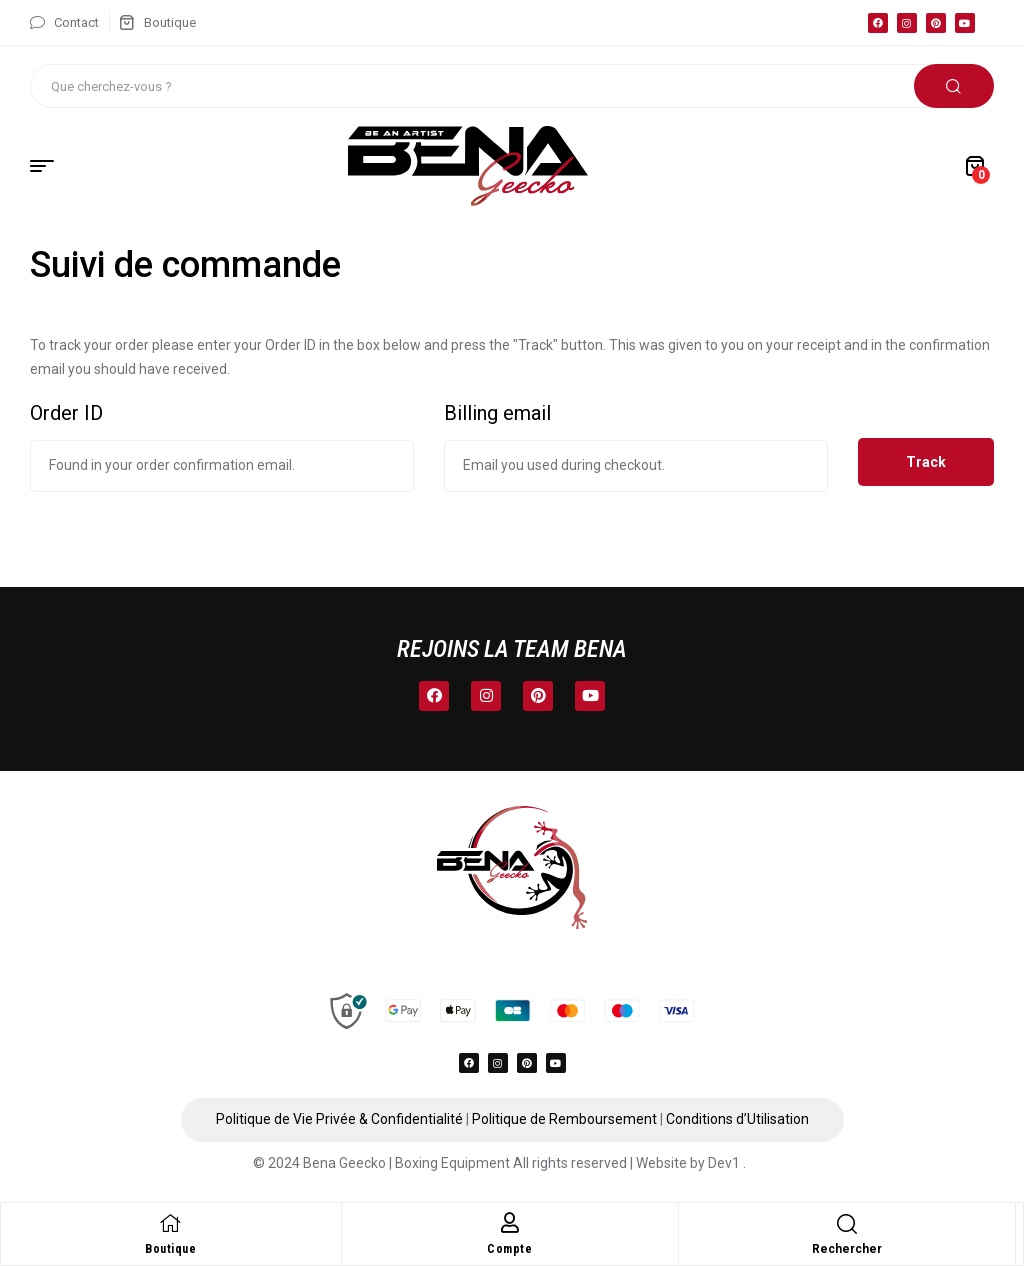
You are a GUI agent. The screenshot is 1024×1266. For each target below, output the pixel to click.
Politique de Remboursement (564, 1119)
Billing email (497, 413)
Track (926, 462)
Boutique (170, 1249)
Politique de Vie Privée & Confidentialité (339, 1119)
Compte (509, 1249)
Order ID (66, 413)
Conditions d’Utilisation (737, 1119)
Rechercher (954, 86)
